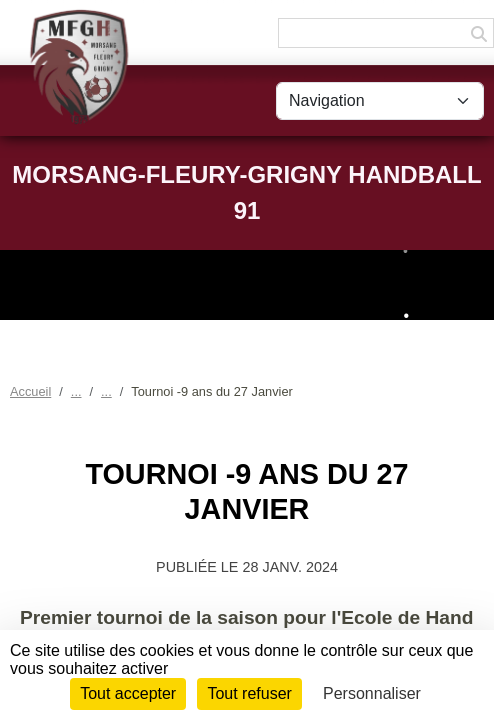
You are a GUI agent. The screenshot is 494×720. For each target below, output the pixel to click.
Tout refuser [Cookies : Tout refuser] (249, 693)
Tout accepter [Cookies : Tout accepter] (128, 693)
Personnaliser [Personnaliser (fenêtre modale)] (372, 693)
